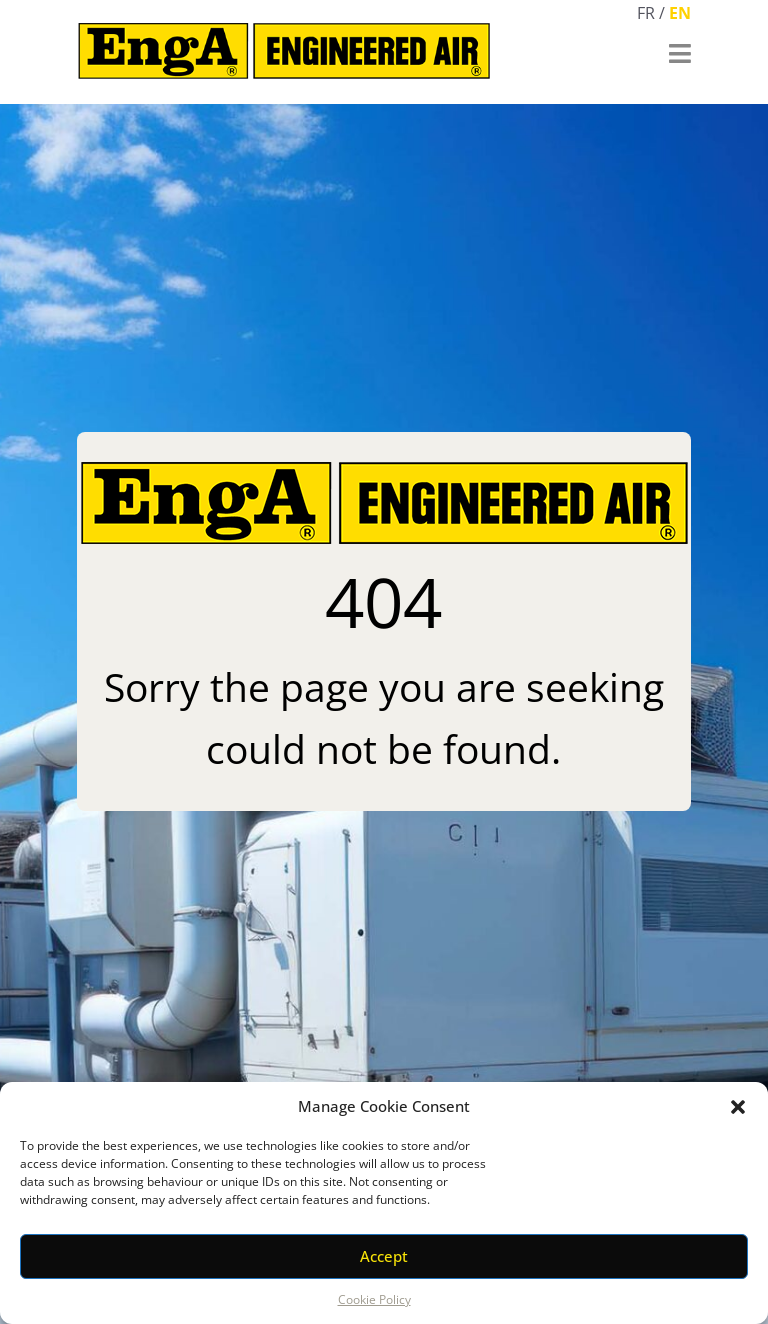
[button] (738, 1107)
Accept (384, 1256)
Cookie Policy (374, 1299)
